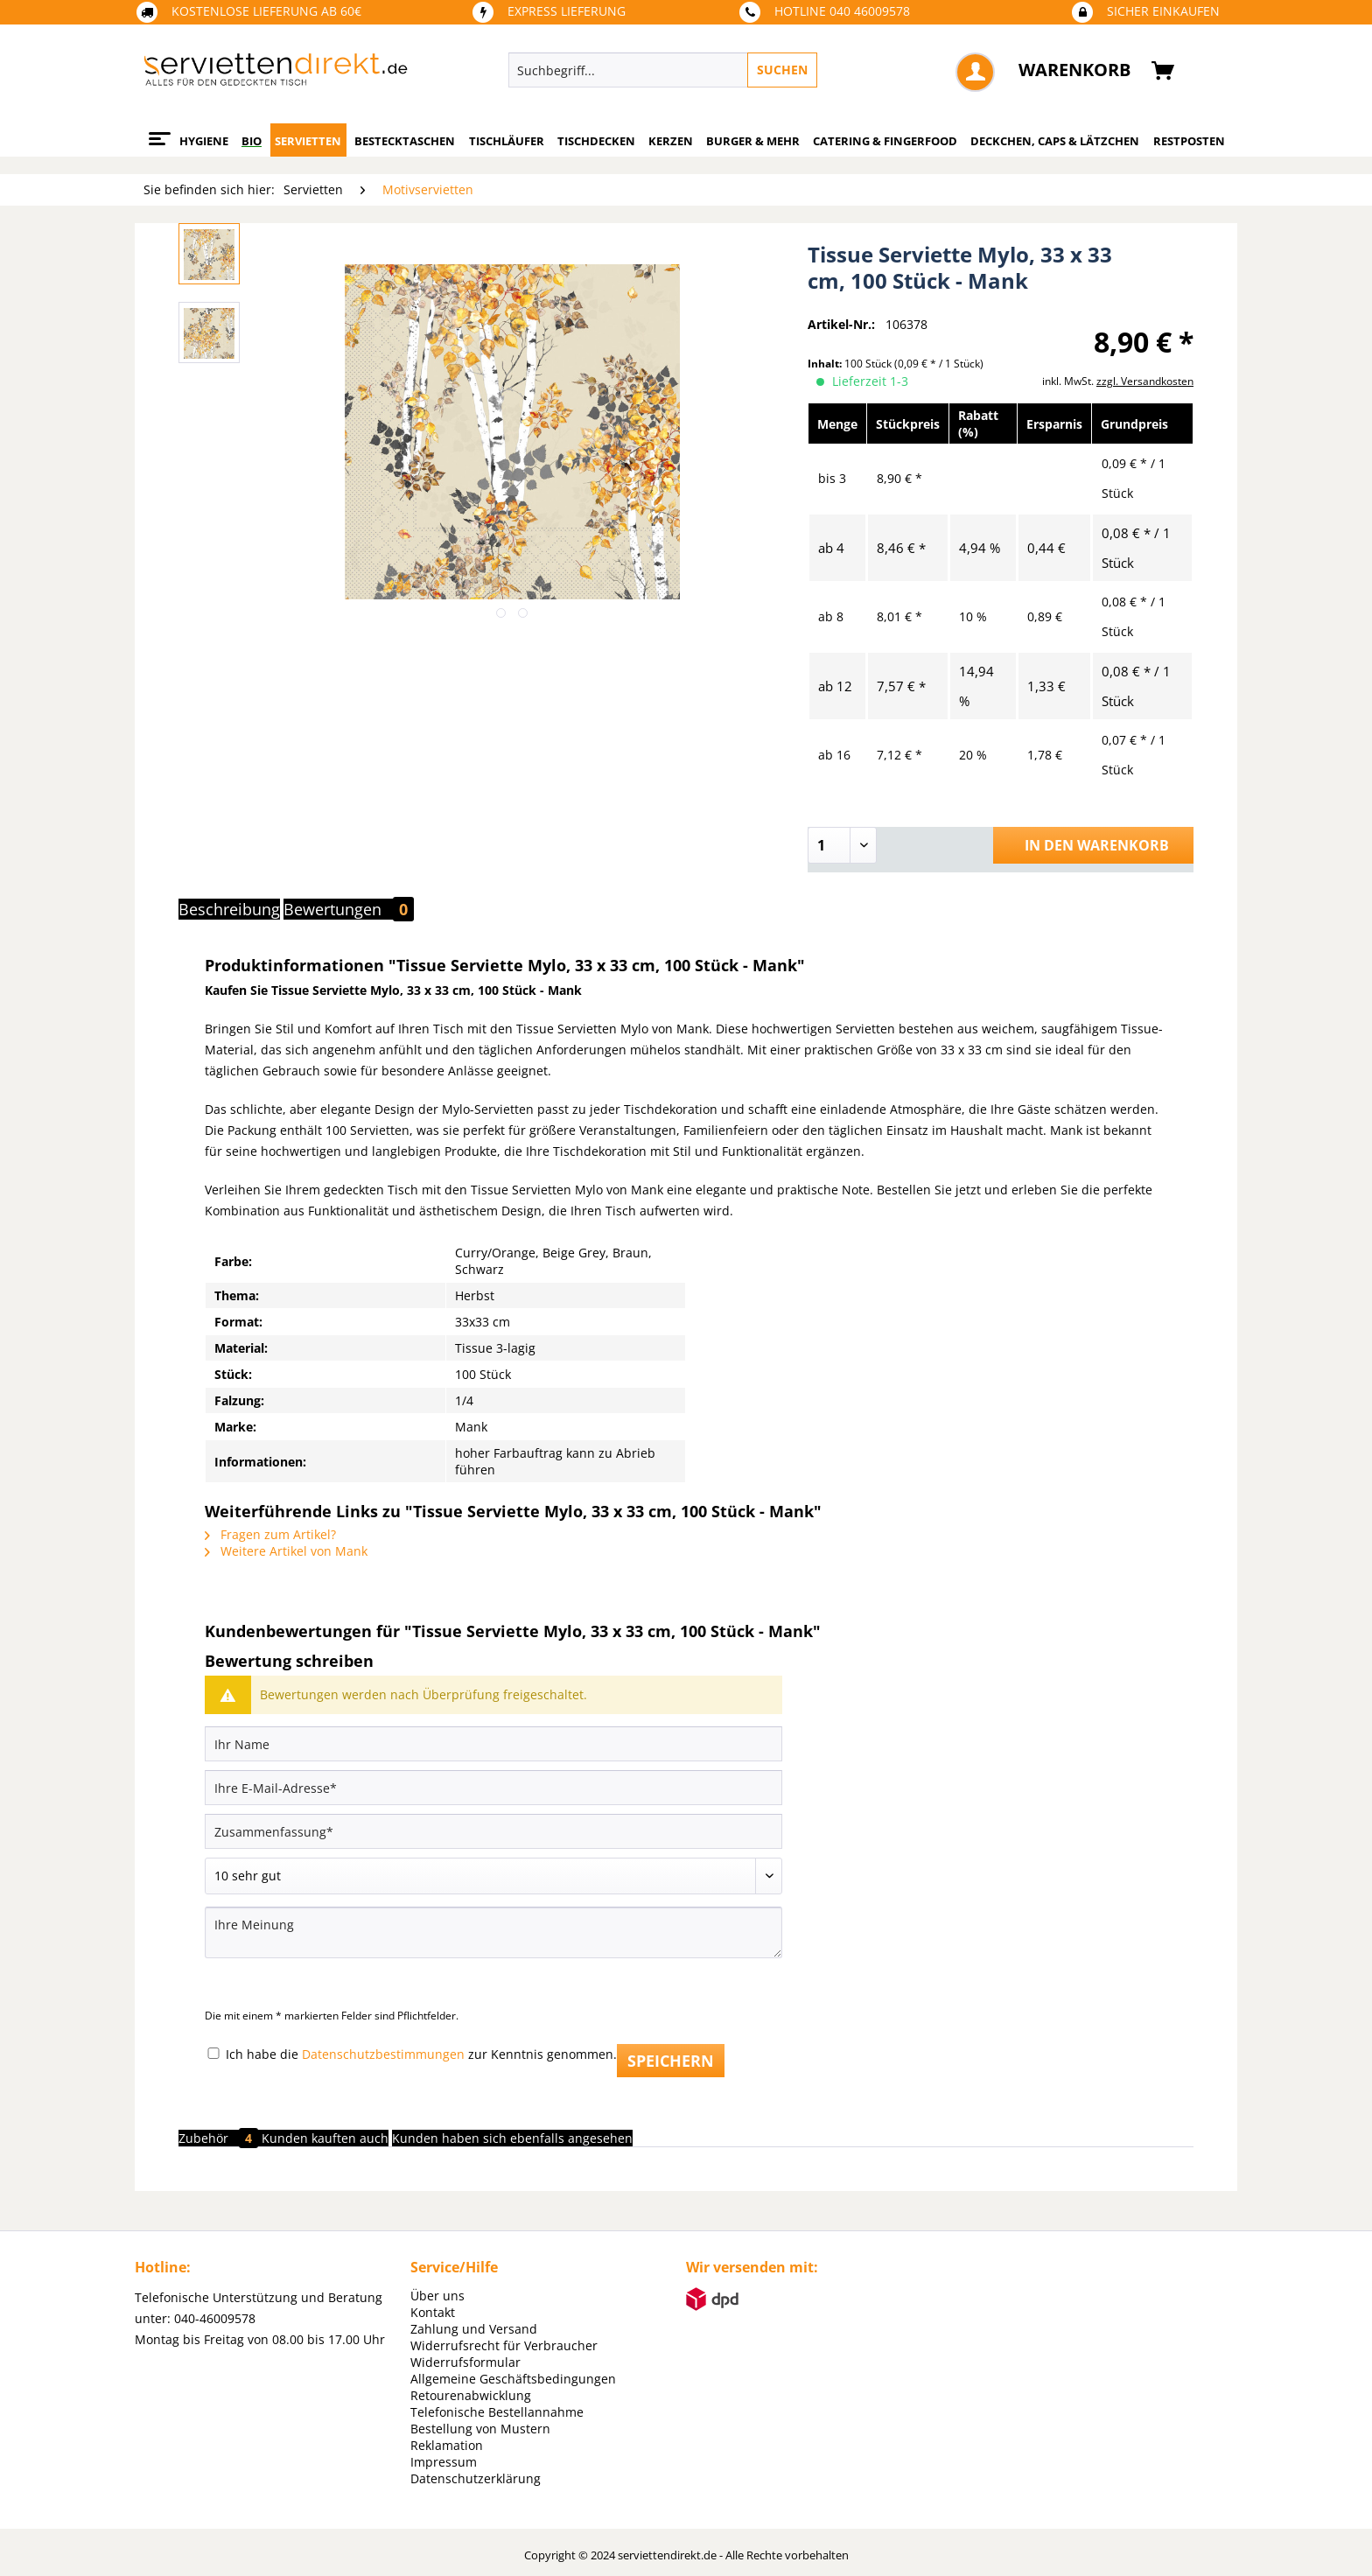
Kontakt (432, 2312)
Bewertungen (349, 909)
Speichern (670, 2060)
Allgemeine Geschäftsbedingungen (513, 2378)
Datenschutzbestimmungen (383, 2054)
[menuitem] (743, 70)
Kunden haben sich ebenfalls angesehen (512, 2138)
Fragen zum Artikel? (270, 1534)
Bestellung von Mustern (480, 2428)
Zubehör (220, 2138)
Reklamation (446, 2445)
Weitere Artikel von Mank (286, 1551)
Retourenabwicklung (470, 2395)
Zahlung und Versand (473, 2328)
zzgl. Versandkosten (1145, 381)
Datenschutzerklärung (475, 2478)
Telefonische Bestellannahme (497, 2412)
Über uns (437, 2295)
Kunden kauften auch (325, 2138)
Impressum (443, 2462)
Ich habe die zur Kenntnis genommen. (421, 2054)
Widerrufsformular (465, 2362)
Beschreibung (229, 909)
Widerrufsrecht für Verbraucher (504, 2345)
